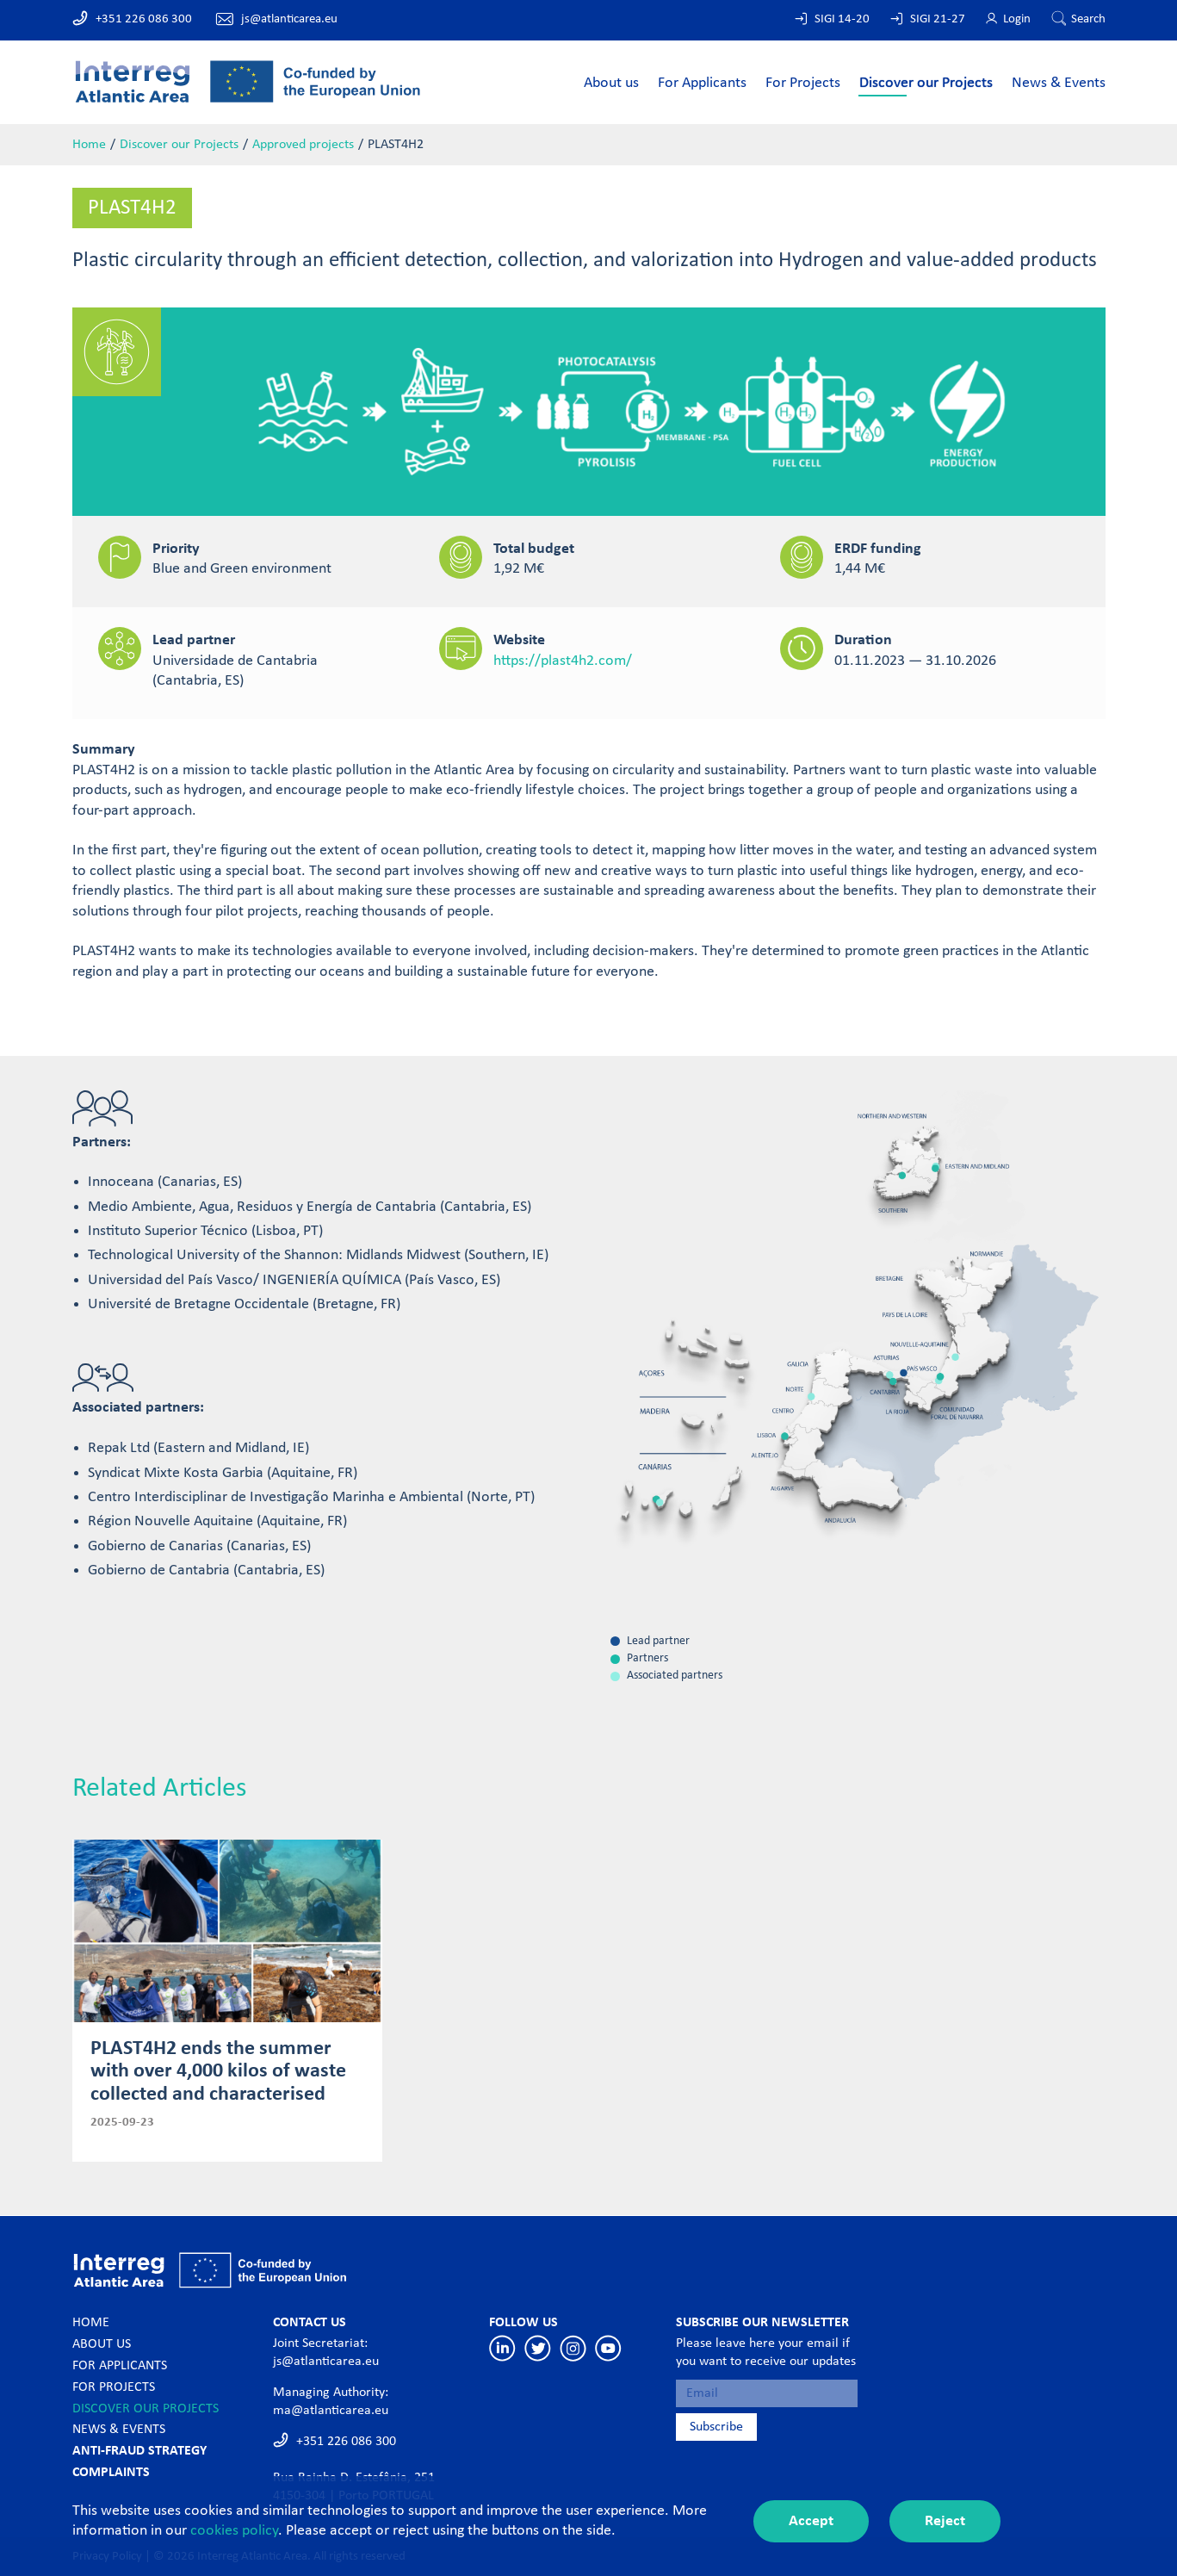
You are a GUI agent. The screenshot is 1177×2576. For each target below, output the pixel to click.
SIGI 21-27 (937, 19)
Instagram (573, 2348)
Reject (945, 2521)
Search (1088, 19)
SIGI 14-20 (842, 19)
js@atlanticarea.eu (289, 19)
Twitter (537, 2348)
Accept (811, 2521)
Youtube (608, 2348)
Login (1017, 19)
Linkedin (502, 2348)
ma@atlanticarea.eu (330, 2411)
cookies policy (234, 2531)
